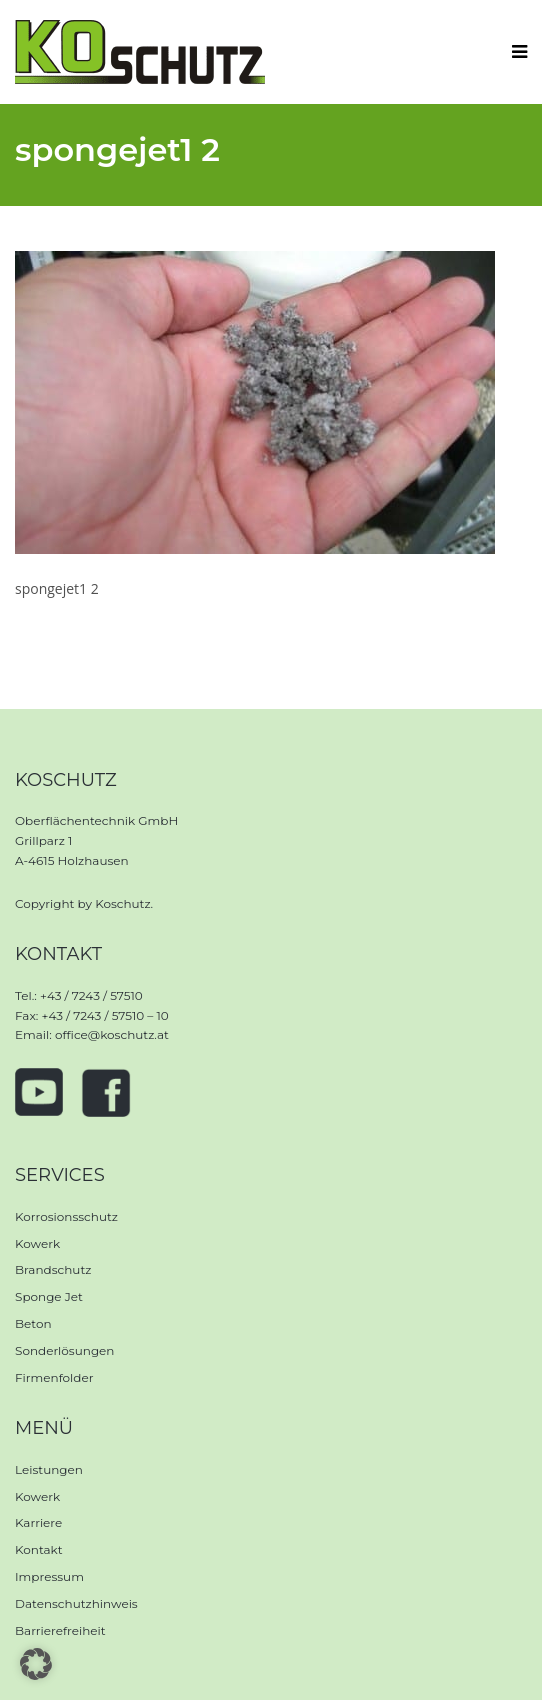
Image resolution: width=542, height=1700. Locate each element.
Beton (33, 1323)
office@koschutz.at (112, 1034)
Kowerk (37, 1243)
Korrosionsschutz (66, 1216)
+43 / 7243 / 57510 (91, 995)
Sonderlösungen (64, 1350)
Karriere (38, 1522)
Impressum (49, 1576)
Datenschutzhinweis (76, 1603)
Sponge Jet (49, 1296)
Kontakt (39, 1549)
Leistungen (49, 1469)
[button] (36, 1664)
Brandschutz (53, 1269)
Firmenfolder (54, 1377)
